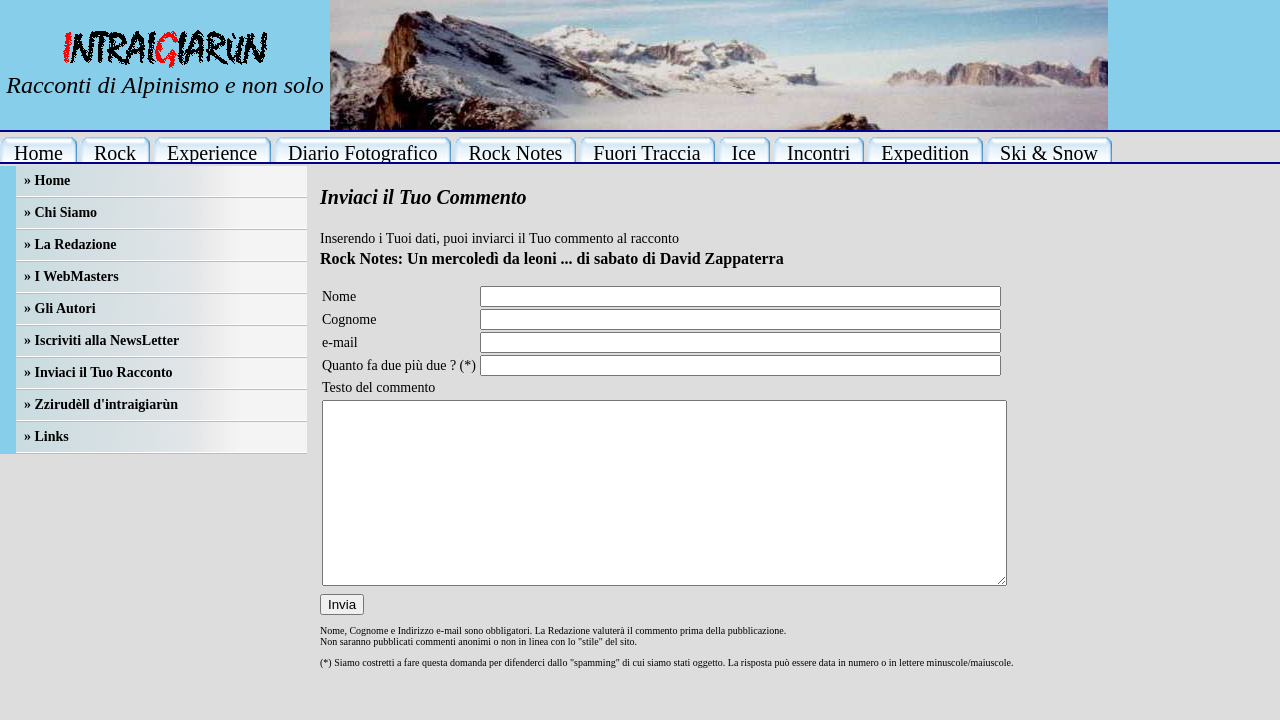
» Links (46, 436)
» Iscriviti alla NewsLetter (101, 340)
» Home (47, 180)
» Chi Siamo (60, 212)
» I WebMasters (71, 276)
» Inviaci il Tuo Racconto (98, 372)
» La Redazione (70, 244)
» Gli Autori (60, 308)
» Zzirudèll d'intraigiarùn (101, 404)
